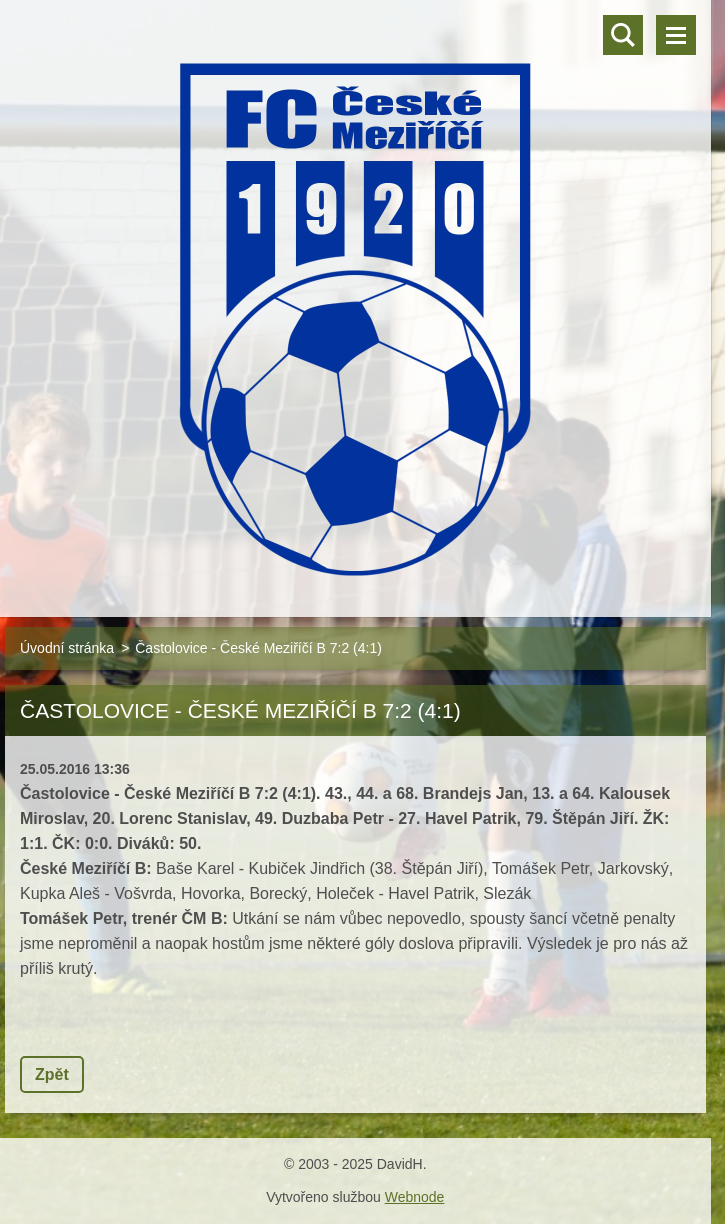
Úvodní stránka (67, 648)
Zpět (52, 1074)
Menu (676, 35)
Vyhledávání (623, 35)
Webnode (415, 1197)
